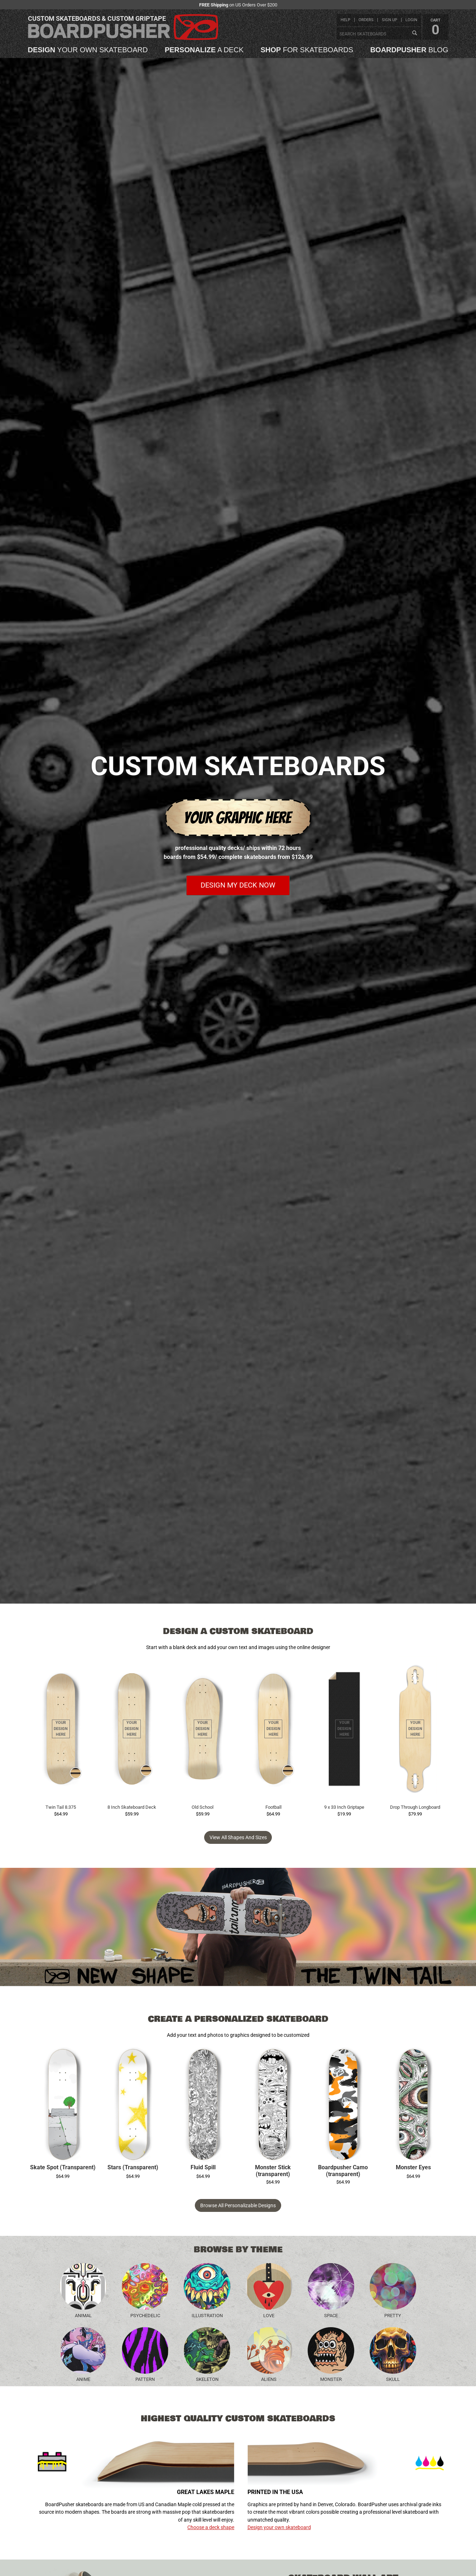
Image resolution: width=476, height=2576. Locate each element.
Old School (202, 1807)
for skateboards (307, 49)
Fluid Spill (203, 2167)
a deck (204, 49)
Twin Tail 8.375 (60, 1807)
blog (409, 49)
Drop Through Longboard (415, 1807)
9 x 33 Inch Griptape (344, 1807)
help (345, 20)
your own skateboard (88, 49)
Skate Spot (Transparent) (63, 2167)
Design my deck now (238, 885)
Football (273, 1807)
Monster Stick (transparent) (273, 2171)
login (411, 20)
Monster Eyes (413, 2167)
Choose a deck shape (210, 2527)
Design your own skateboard (279, 2527)
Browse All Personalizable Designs (238, 2205)
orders (366, 20)
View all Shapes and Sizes (238, 1837)
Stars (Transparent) (132, 2167)
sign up (389, 20)
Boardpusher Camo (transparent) (343, 2171)
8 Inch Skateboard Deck (131, 1807)
